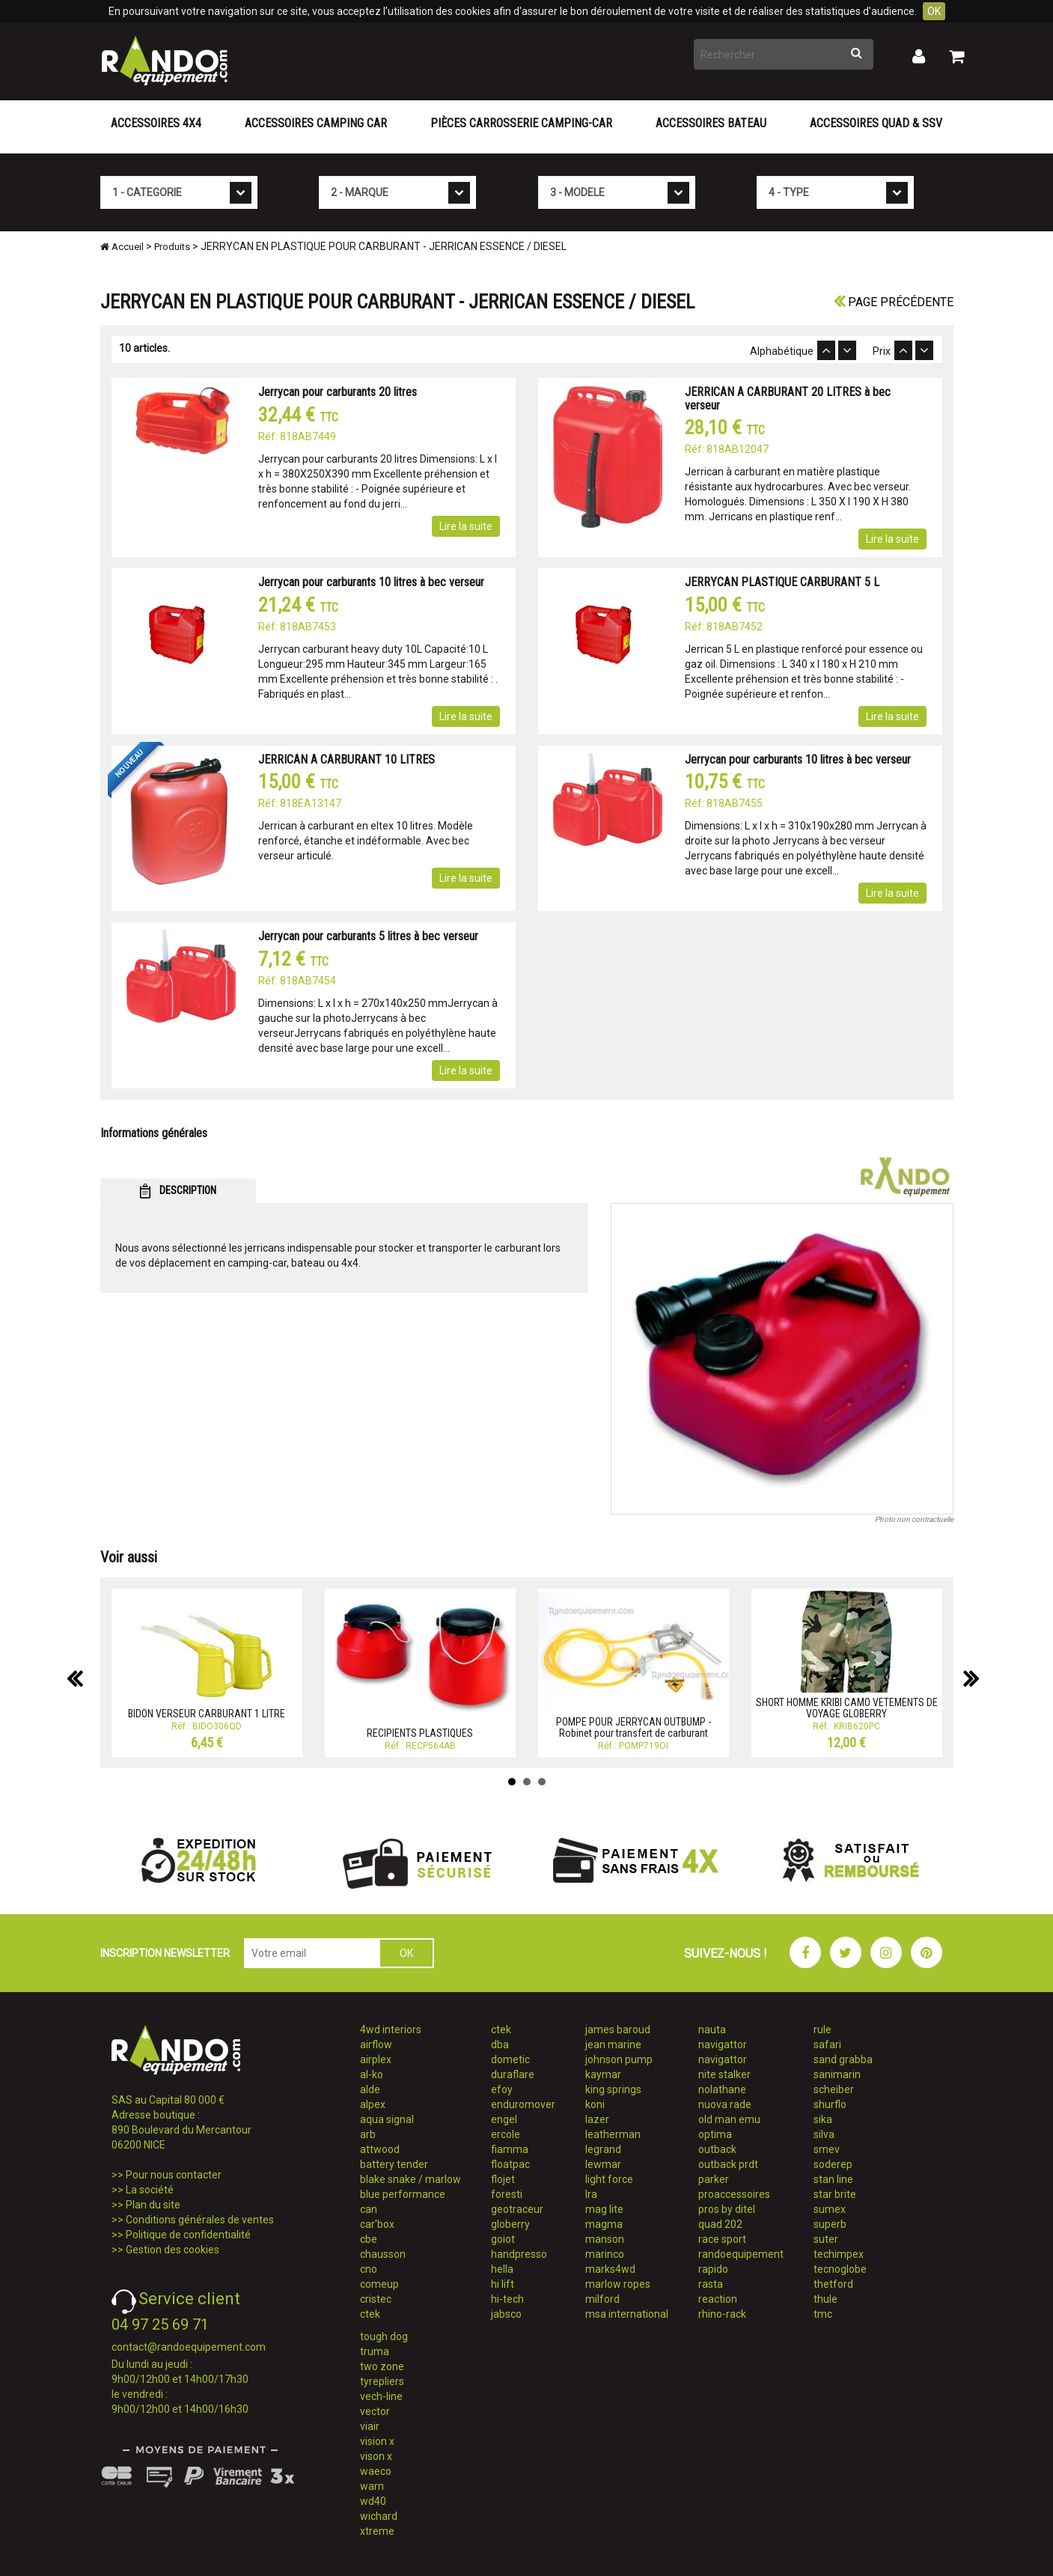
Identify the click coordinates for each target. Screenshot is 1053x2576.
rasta (710, 2284)
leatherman (613, 2134)
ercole (505, 2134)
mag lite (604, 2209)
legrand (603, 2149)
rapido (713, 2269)
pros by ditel (726, 2209)
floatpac (510, 2164)
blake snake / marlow (410, 2179)
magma (604, 2224)
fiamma (509, 2149)
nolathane (722, 2089)
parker (713, 2179)
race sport (722, 2239)
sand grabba (843, 2059)
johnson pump (619, 2059)
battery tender (394, 2164)
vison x (376, 2456)
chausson (383, 2254)
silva (824, 2134)
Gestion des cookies (172, 2250)
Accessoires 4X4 (156, 123)
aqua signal (387, 2119)
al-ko (371, 2074)
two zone (382, 2366)
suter (826, 2239)
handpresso (519, 2254)
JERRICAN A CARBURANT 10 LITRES (346, 759)
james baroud (617, 2029)
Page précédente (893, 302)
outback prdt (728, 2164)
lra (591, 2194)
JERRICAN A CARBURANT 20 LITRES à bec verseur (788, 398)
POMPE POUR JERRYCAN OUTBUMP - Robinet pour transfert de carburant (633, 1727)
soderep (833, 2164)
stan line (833, 2179)
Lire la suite (465, 526)
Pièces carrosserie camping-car (521, 123)
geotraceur (517, 2209)
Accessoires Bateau (711, 123)
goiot (503, 2239)
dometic (510, 2059)
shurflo (830, 2104)
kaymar (603, 2074)
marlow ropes (617, 2284)
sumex (830, 2209)
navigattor (722, 2044)
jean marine (613, 2044)
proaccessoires (734, 2194)
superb (830, 2224)
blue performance (402, 2194)
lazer (597, 2119)
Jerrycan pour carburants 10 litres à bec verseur (371, 582)
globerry (510, 2224)
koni (595, 2104)
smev (827, 2149)
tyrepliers (382, 2381)
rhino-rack (722, 2314)
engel (504, 2119)
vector (375, 2411)
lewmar (603, 2164)
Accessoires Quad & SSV (876, 123)
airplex (375, 2059)
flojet (503, 2179)
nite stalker (724, 2074)
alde (370, 2089)
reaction (717, 2299)
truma (374, 2351)
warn (372, 2486)
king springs (613, 2089)
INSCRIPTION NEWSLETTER (165, 1953)
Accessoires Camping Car (316, 123)
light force (609, 2179)
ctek (370, 2314)
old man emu (729, 2119)
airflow (376, 2044)
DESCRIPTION (177, 1191)
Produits (172, 246)
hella (502, 2269)
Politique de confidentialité (188, 2235)
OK (934, 11)
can (368, 2209)
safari (827, 2044)
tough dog (384, 2336)
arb (368, 2134)
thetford (833, 2284)
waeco (375, 2471)
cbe (368, 2239)
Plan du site (153, 2205)
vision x (377, 2441)
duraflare (512, 2074)
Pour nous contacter (174, 2175)
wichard (378, 2516)
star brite (835, 2194)
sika (823, 2119)
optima (715, 2134)
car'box (377, 2224)
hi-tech (507, 2299)
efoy (502, 2089)
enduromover (523, 2104)
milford (602, 2299)
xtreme (377, 2531)
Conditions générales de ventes (200, 2220)
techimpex (839, 2254)
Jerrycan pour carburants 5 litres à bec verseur (368, 936)
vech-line (381, 2396)
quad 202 (720, 2224)
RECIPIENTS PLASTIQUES (420, 1733)
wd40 (373, 2501)
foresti (506, 2194)
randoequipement (741, 2254)
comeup (379, 2284)
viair (369, 2426)
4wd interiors (390, 2029)
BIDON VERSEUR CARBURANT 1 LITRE (206, 1714)
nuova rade (724, 2104)
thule (825, 2299)
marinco (604, 2254)
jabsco (506, 2314)
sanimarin (837, 2074)
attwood (380, 2149)
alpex (372, 2104)
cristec (375, 2299)
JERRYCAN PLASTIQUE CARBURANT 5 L (782, 582)
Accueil (122, 246)
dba (500, 2044)
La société (150, 2190)
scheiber (834, 2089)
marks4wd (610, 2269)
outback (717, 2149)
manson (604, 2239)
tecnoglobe (840, 2269)
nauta (712, 2029)
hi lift (502, 2284)
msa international (626, 2314)
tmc (823, 2314)
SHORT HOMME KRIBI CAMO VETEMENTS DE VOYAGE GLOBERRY (847, 1708)
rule (822, 2029)
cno (368, 2269)
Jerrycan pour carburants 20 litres (337, 392)
